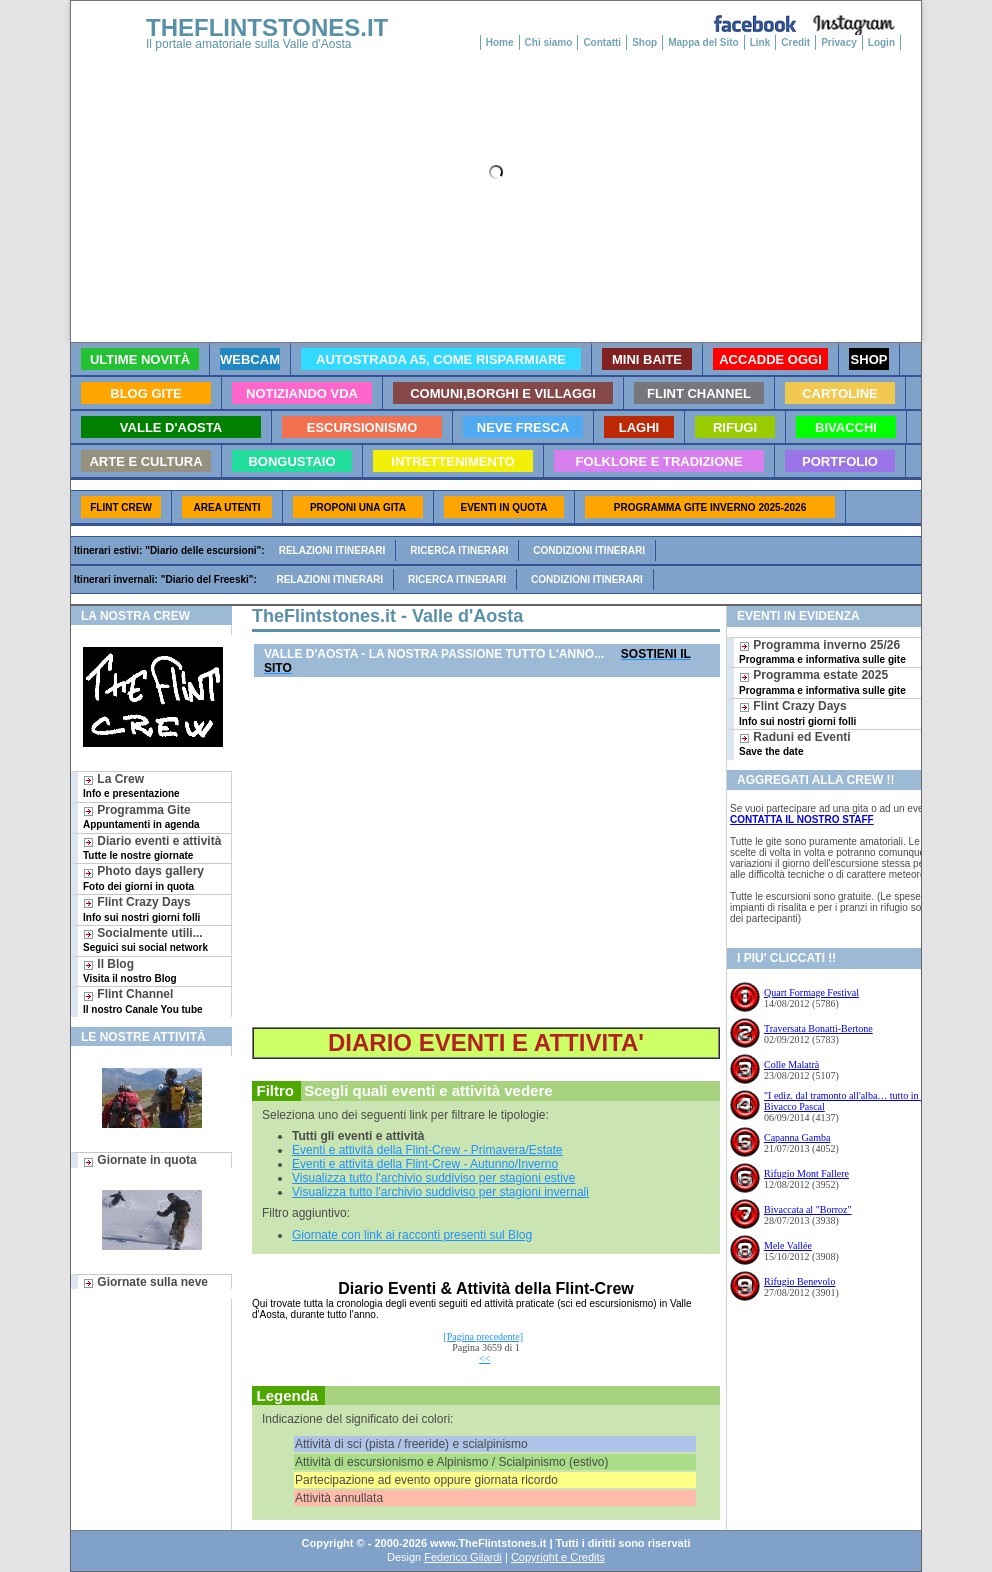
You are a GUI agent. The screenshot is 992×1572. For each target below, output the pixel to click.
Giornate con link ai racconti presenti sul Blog (412, 1235)
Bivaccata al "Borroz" (808, 1209)
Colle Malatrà (791, 1064)
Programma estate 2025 (822, 681)
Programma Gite (141, 816)
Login (881, 42)
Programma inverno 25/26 (822, 651)
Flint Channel (143, 1000)
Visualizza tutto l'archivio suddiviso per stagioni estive (434, 1178)
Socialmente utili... (145, 939)
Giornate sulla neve (145, 1282)
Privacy (839, 42)
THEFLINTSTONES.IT (267, 27)
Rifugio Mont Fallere (806, 1173)
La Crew (131, 785)
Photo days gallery (143, 877)
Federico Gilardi (463, 1557)
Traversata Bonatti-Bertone (818, 1028)
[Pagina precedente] (483, 1336)
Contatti (602, 42)
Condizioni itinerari (589, 550)
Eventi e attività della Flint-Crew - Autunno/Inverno (425, 1164)
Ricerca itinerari (459, 550)
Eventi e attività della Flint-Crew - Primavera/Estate (427, 1150)
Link (760, 42)
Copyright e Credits (558, 1557)
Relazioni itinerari (332, 550)
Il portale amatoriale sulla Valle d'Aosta (249, 44)
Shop (644, 42)
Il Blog (130, 970)
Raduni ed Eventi (795, 743)
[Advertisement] (486, 852)
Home (500, 42)
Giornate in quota (140, 1160)
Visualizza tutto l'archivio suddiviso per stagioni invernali (440, 1192)
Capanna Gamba (797, 1137)
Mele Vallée (788, 1245)
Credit (795, 42)
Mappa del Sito (703, 42)
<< (484, 1358)
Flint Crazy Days (141, 908)
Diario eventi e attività (152, 847)
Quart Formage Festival (811, 992)
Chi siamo (549, 42)
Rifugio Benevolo (799, 1281)
